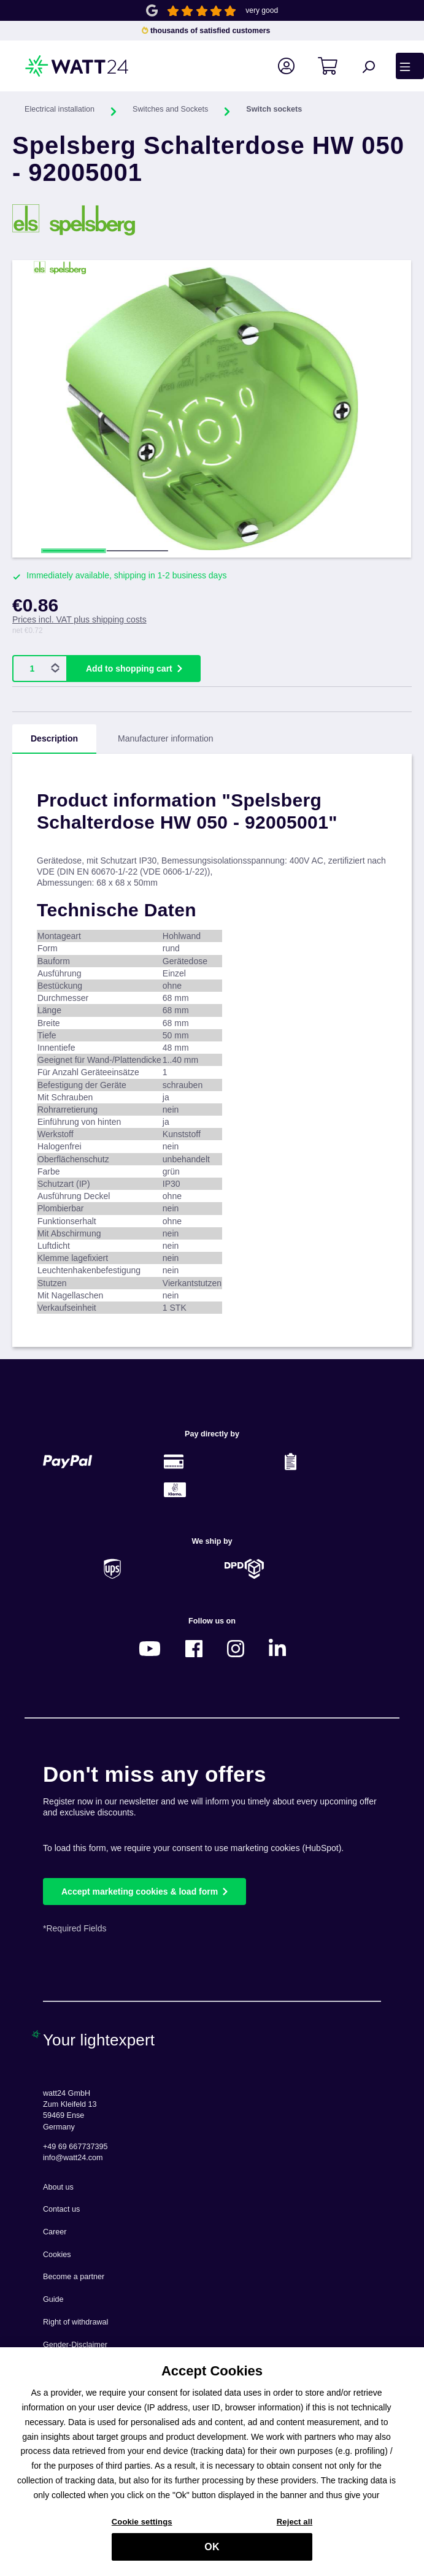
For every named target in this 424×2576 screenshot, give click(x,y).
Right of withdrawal (75, 2322)
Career (55, 2232)
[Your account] (293, 66)
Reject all (294, 2526)
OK (211, 2551)
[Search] (375, 66)
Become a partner (73, 2276)
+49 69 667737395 (75, 2146)
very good (261, 10)
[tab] (54, 739)
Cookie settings (142, 2526)
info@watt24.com (73, 2157)
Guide (53, 2299)
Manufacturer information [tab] (166, 738)
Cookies (57, 2254)
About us (58, 2187)
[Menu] (410, 66)
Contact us (61, 2209)
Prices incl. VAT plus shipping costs (79, 619)
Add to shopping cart (129, 668)
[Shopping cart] (335, 66)
